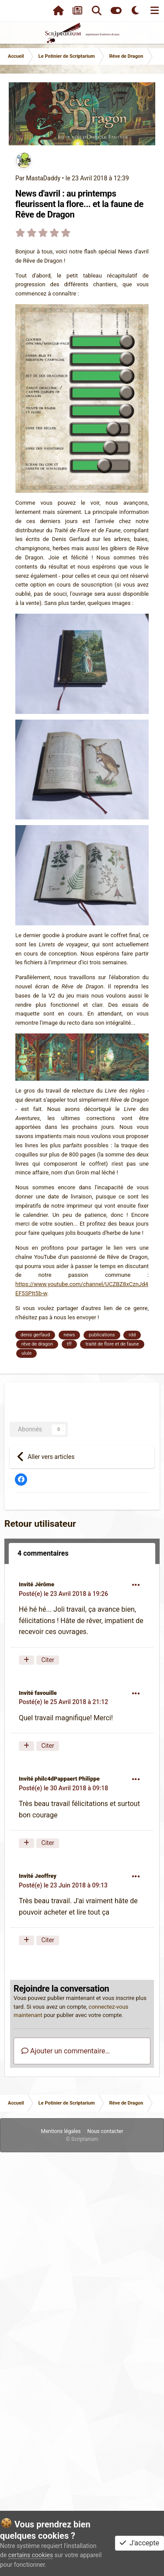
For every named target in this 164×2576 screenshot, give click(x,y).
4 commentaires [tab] (43, 1553)
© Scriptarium (82, 2139)
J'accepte (139, 2543)
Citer (48, 1659)
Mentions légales (60, 2131)
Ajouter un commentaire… (65, 2051)
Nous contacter (105, 2131)
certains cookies (30, 2554)
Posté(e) (63, 1593)
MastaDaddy (43, 178)
